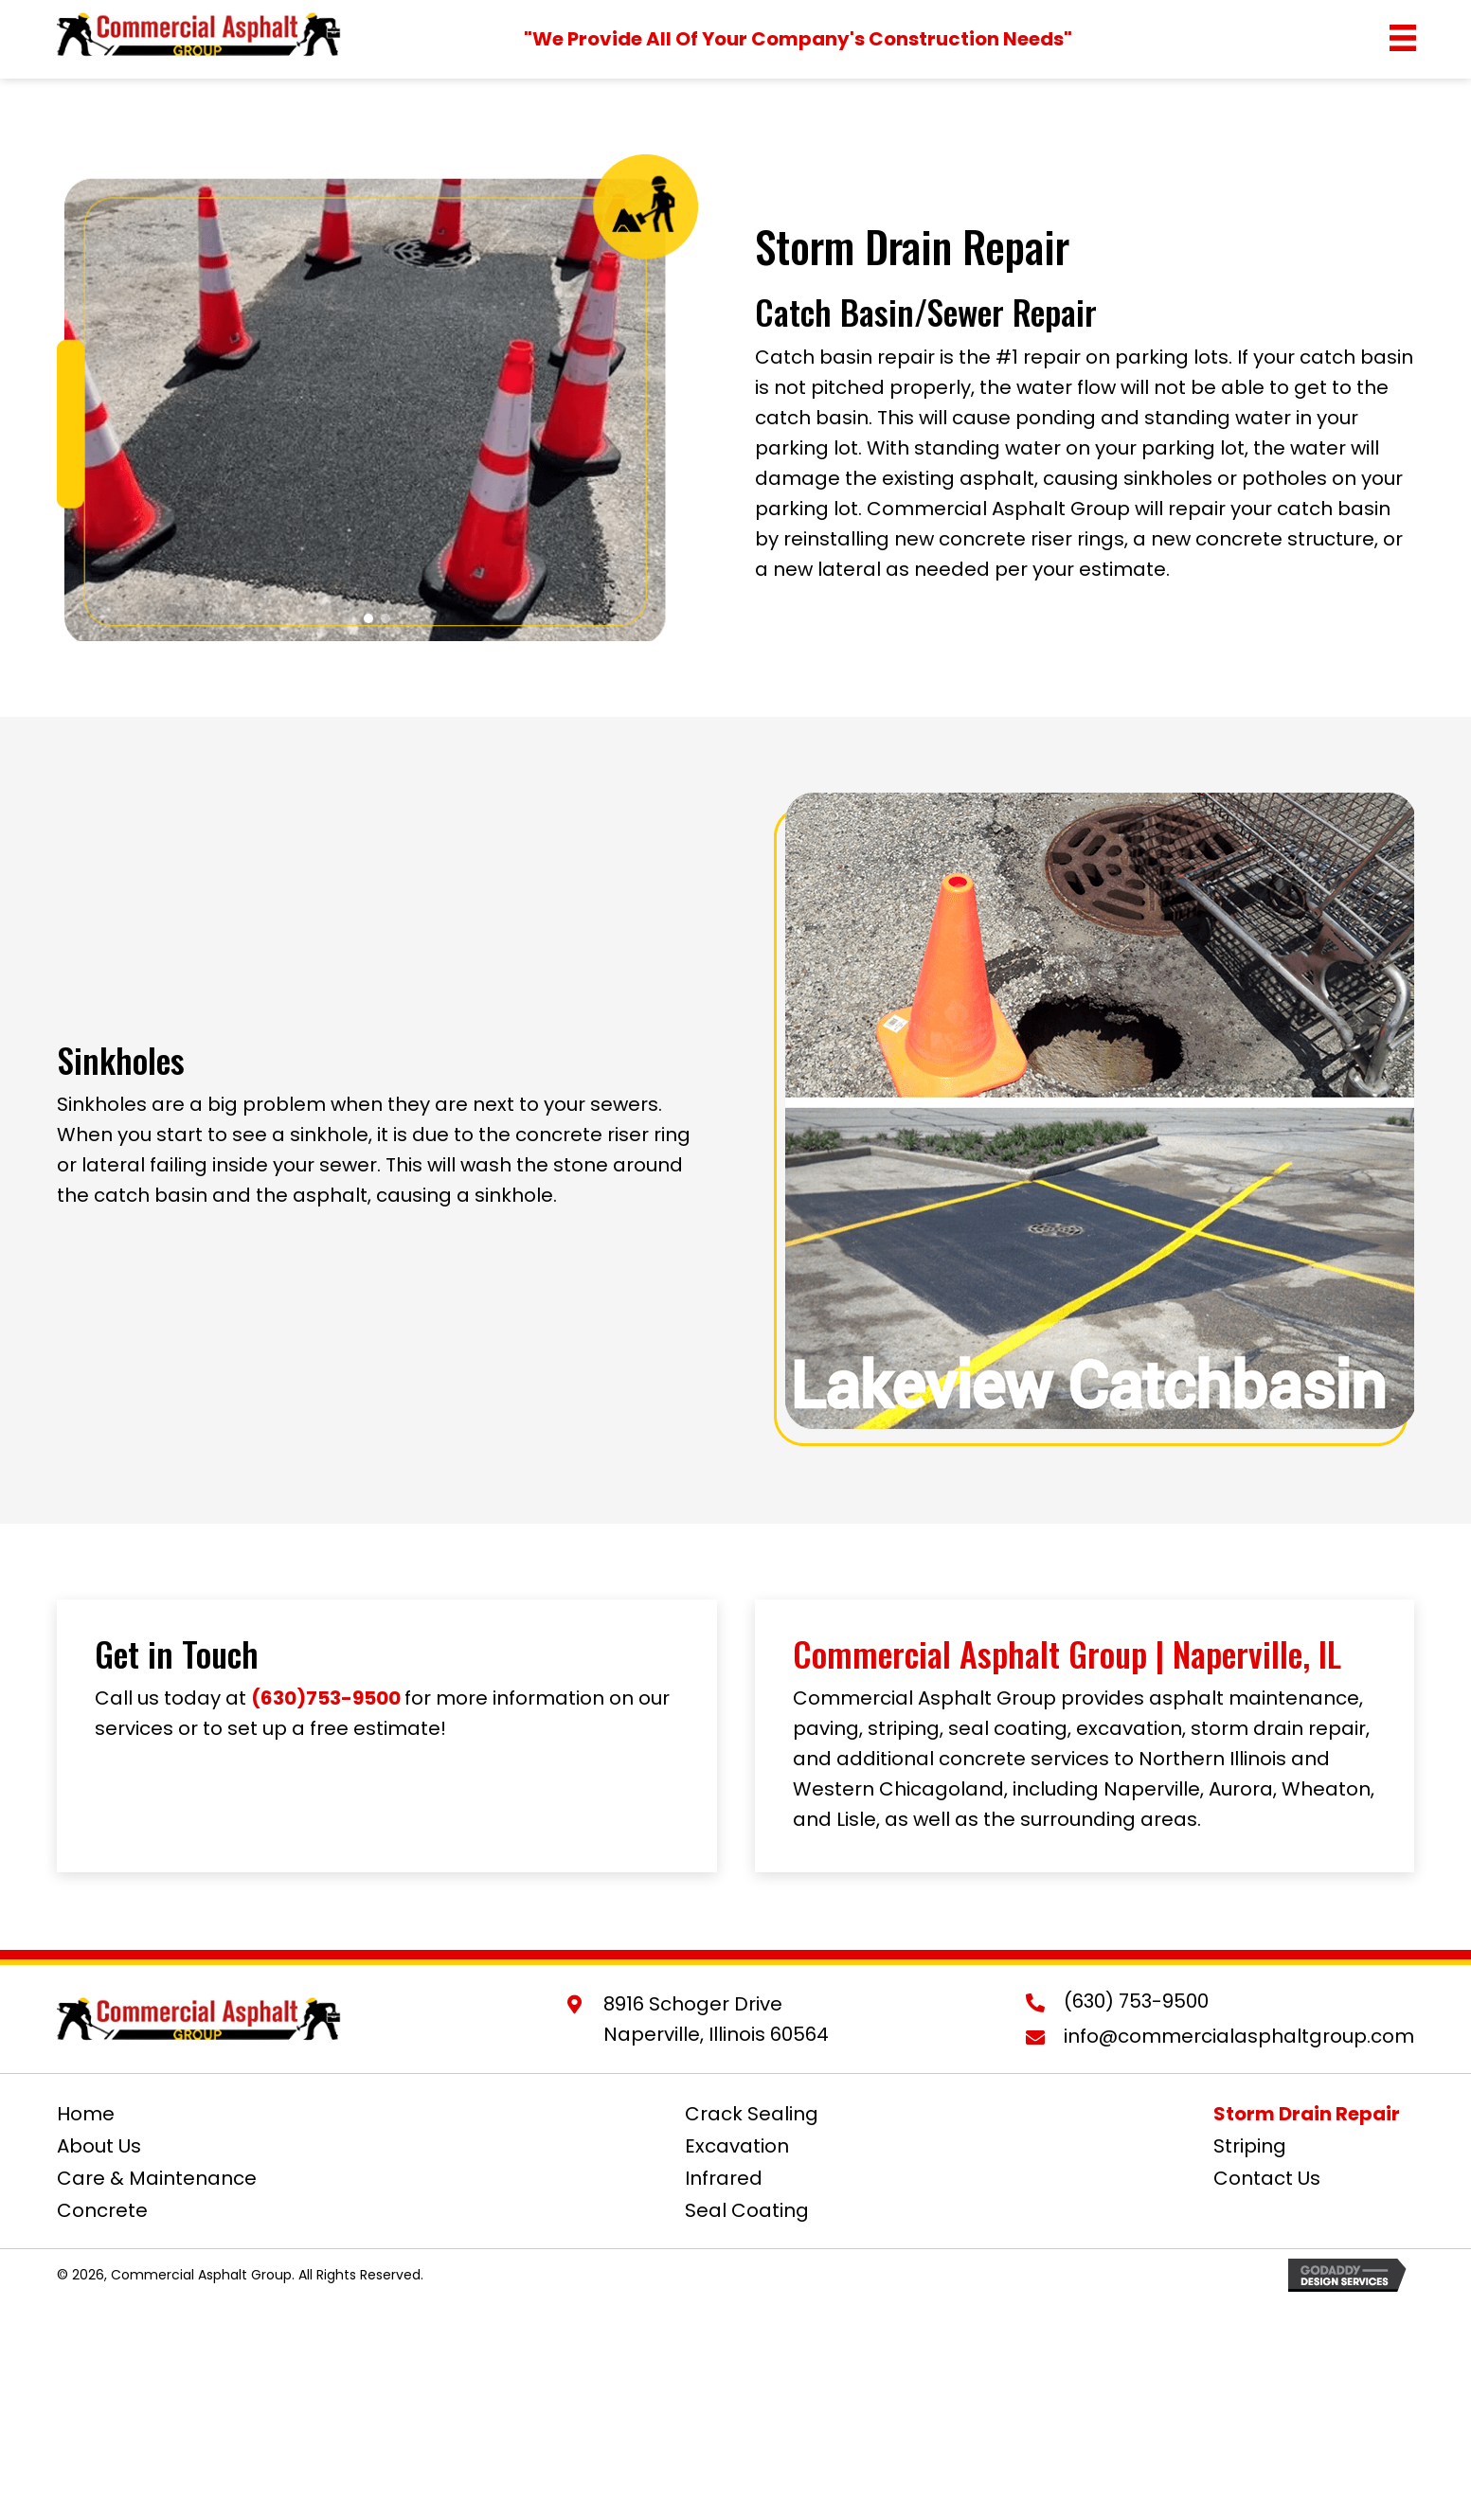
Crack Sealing (751, 2113)
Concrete (102, 2210)
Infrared (723, 2178)
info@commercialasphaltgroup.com (1239, 2036)
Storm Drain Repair (1306, 2113)
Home (86, 2113)
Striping (1249, 2146)
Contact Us (1266, 2178)
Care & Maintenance (157, 2178)
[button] (368, 618)
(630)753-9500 (326, 1698)
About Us (99, 2146)
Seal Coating (747, 2210)
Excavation (737, 2146)
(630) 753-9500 (1136, 2001)
